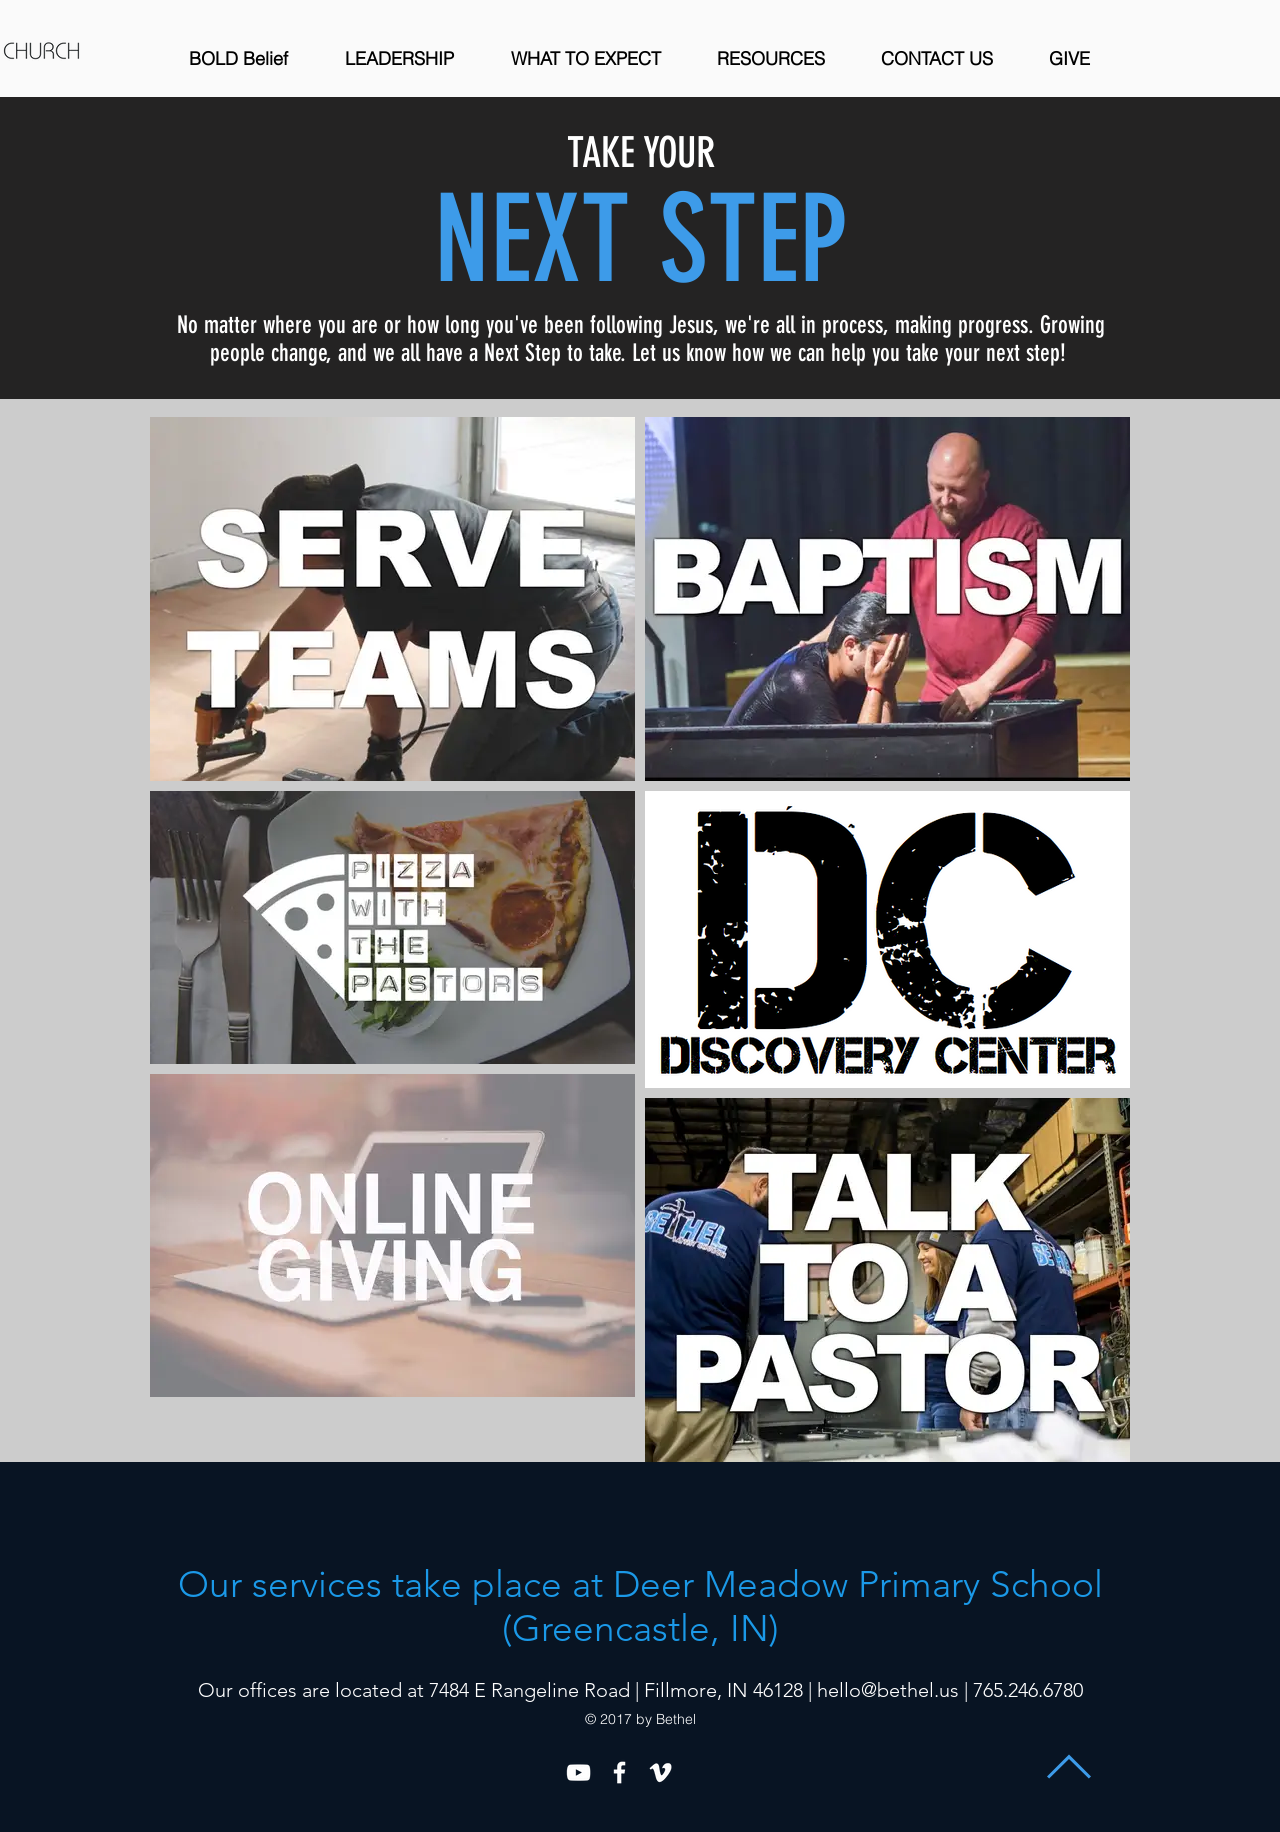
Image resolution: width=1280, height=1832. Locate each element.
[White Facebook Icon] (619, 1772)
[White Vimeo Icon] (660, 1772)
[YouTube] (578, 1772)
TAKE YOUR (641, 153)
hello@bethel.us (888, 1690)
